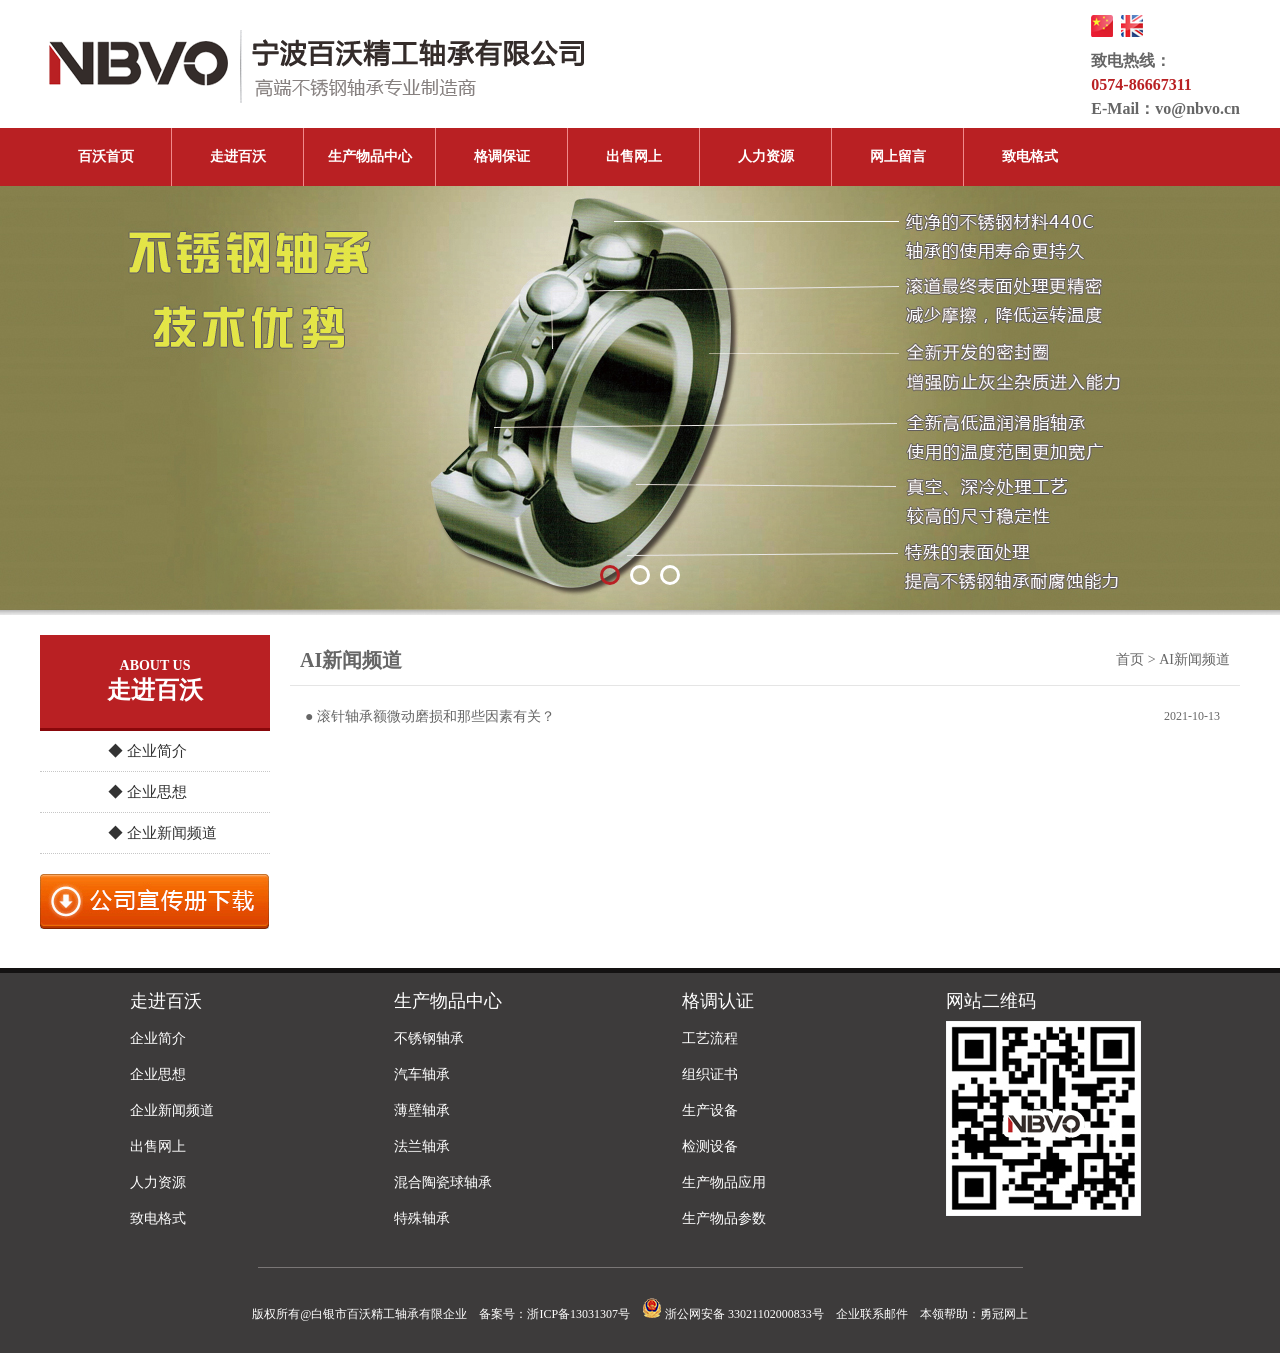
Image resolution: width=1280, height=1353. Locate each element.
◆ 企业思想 (147, 792)
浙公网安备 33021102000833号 (733, 1314)
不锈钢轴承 (429, 1038)
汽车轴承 (422, 1074)
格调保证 (502, 156)
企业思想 (158, 1074)
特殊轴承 (422, 1218)
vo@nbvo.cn (1197, 108)
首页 (1130, 659)
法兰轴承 (422, 1146)
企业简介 (158, 1038)
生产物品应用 (724, 1182)
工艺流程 (710, 1038)
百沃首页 (106, 156)
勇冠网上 (1004, 1314)
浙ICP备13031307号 (578, 1314)
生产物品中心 (370, 156)
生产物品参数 (724, 1218)
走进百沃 (238, 156)
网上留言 (898, 156)
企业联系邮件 (872, 1314)
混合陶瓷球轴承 (443, 1182)
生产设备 (710, 1110)
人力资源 (766, 156)
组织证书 (710, 1074)
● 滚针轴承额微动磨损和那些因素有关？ (430, 716)
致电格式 (1030, 156)
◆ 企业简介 (147, 751)
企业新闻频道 (172, 1110)
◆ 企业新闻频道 (162, 833)
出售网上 (634, 156)
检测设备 (710, 1146)
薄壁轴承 (422, 1110)
